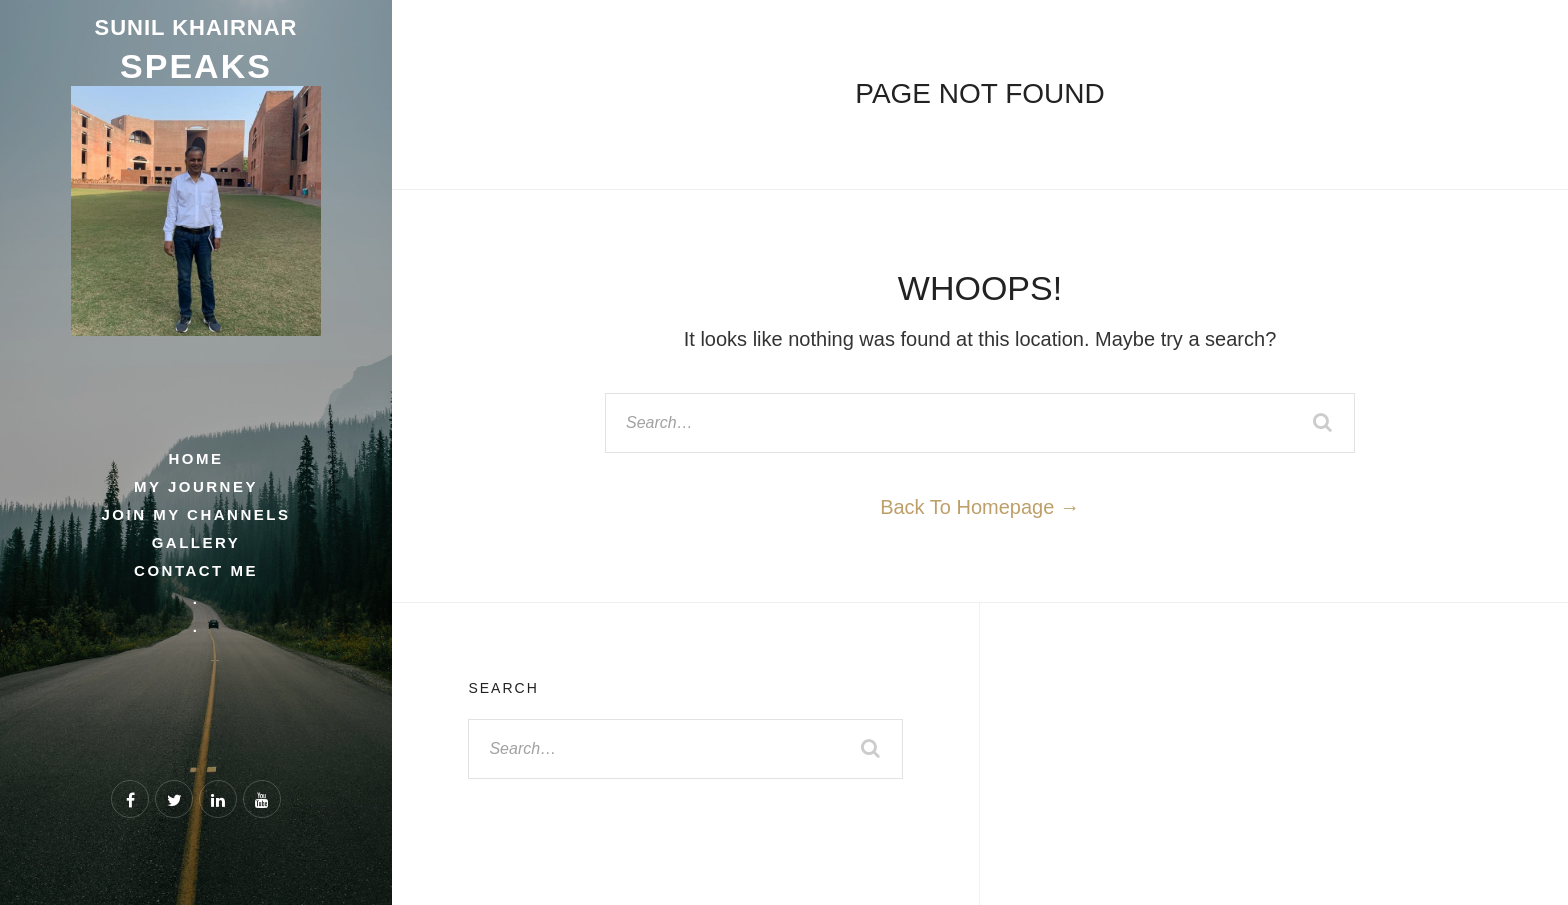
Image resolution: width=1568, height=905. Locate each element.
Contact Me (196, 570)
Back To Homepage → (980, 507)
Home (195, 458)
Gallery (196, 542)
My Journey (196, 486)
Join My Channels (196, 514)
